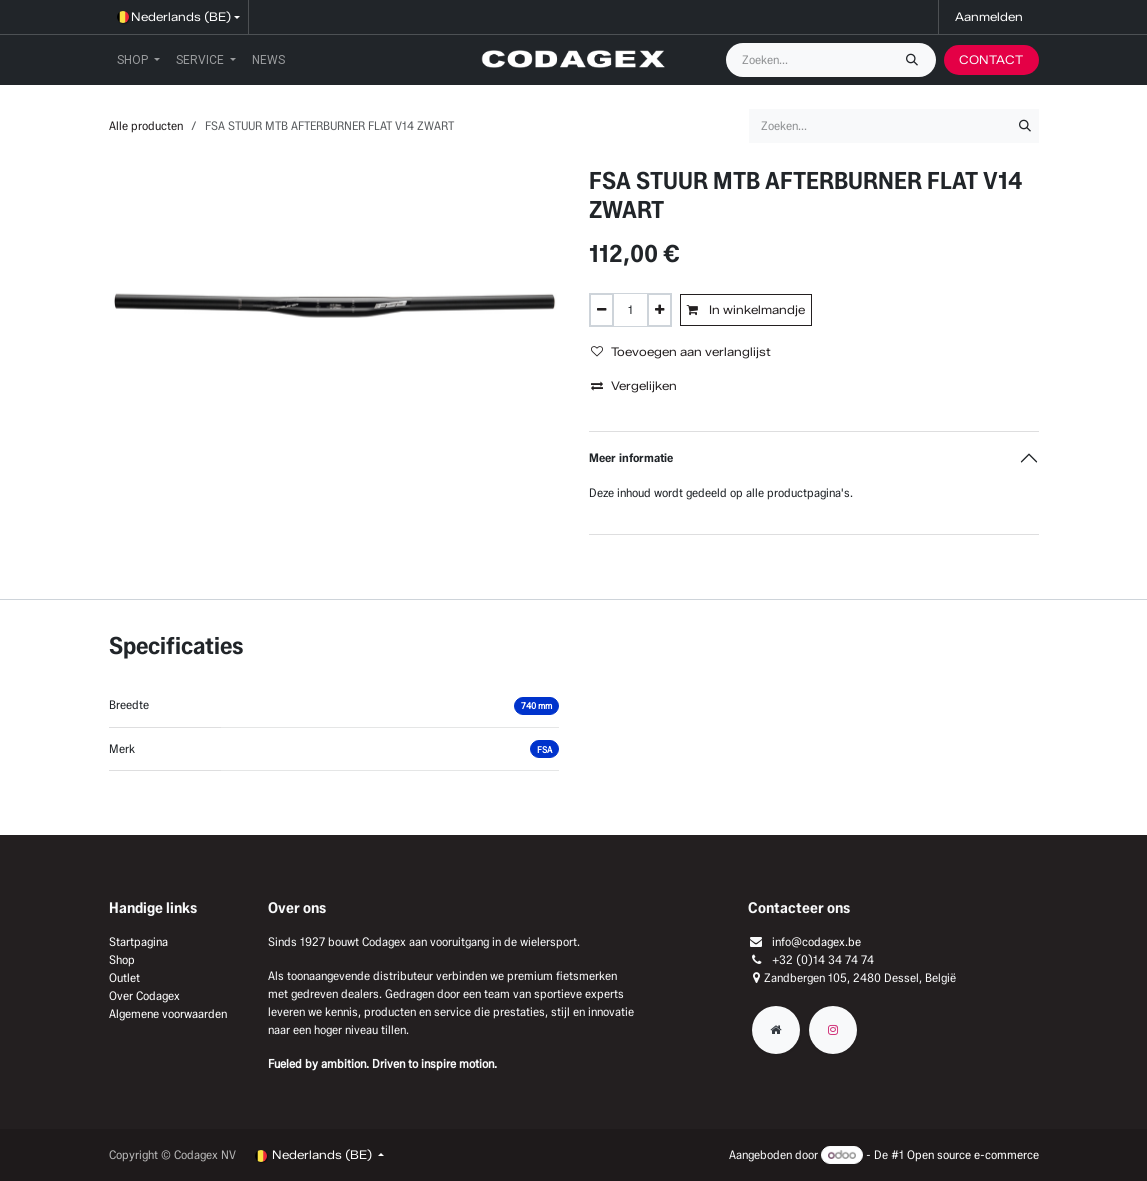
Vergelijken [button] (634, 385)
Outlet (124, 977)
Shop (122, 959)
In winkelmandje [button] (746, 309)
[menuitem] (138, 60)
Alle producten (146, 125)
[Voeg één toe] (659, 310)
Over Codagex (144, 995)
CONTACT (991, 59)
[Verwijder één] (601, 310)
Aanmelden (989, 16)
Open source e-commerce (973, 1154)
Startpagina (138, 941)
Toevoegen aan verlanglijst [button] (681, 351)
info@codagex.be (816, 941)
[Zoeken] (917, 60)
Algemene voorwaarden (168, 1013)
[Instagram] (833, 1030)
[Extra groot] (776, 1030)
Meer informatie (631, 457)
